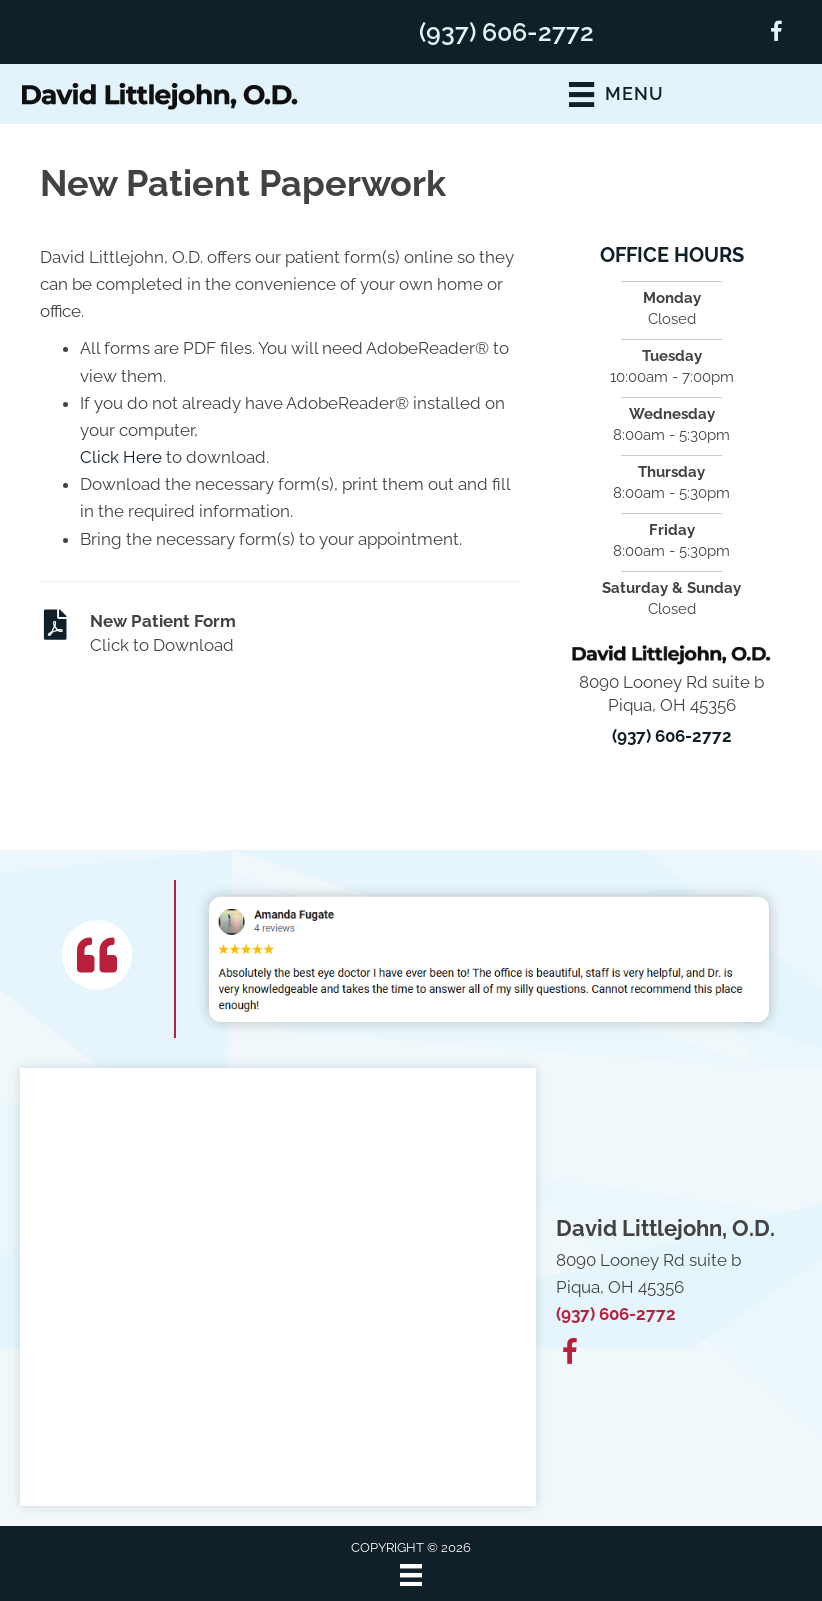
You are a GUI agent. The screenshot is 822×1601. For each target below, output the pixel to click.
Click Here (121, 457)
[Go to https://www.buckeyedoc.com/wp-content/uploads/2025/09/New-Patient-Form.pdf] (280, 634)
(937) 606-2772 (506, 32)
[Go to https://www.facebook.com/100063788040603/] (776, 34)
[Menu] (411, 1575)
